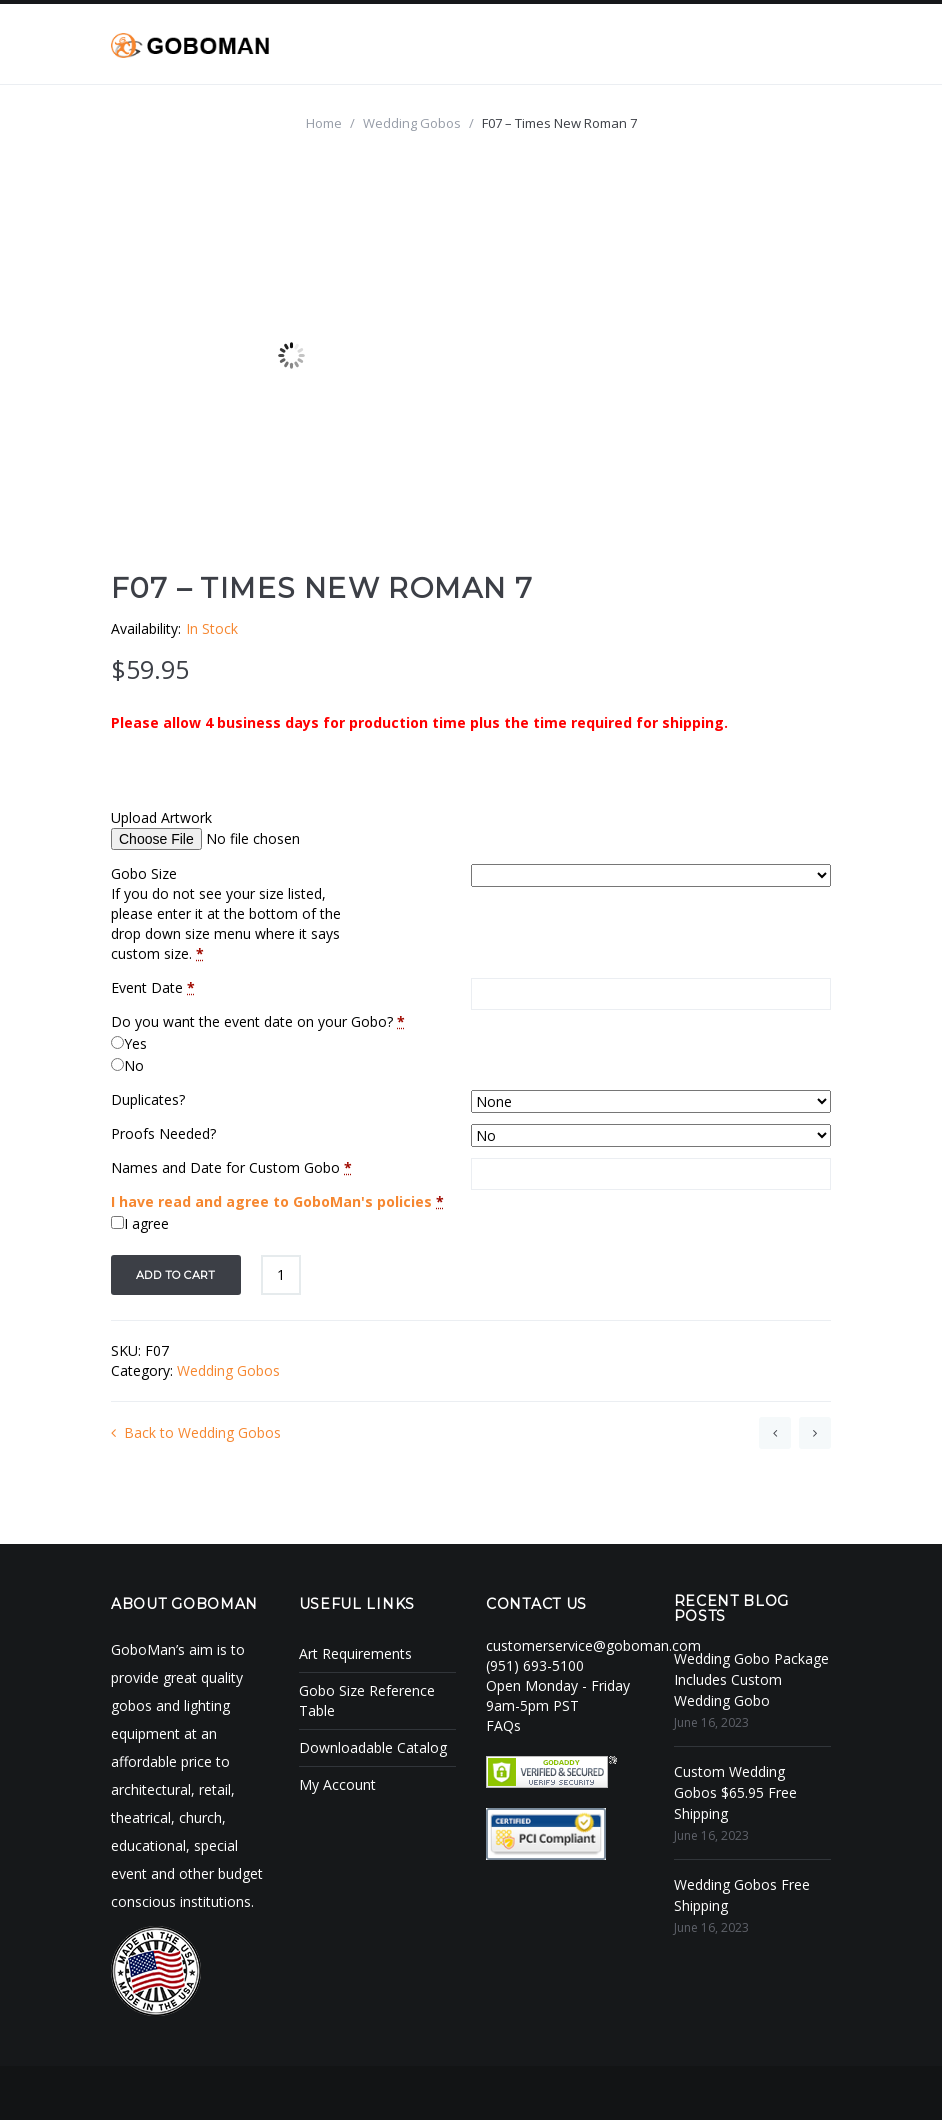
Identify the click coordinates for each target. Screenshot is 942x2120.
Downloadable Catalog (373, 1747)
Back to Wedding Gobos (196, 1432)
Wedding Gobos (412, 123)
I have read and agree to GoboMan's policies (271, 1201)
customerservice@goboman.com (593, 1645)
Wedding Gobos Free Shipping (742, 1895)
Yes (135, 1043)
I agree (146, 1223)
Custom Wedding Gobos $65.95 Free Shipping (735, 1792)
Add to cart (176, 1275)
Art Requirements (355, 1653)
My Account (337, 1784)
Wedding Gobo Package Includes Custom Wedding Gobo (751, 1679)
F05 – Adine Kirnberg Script (775, 1433)
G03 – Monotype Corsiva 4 (815, 1433)
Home (324, 123)
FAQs (503, 1725)
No (134, 1065)
